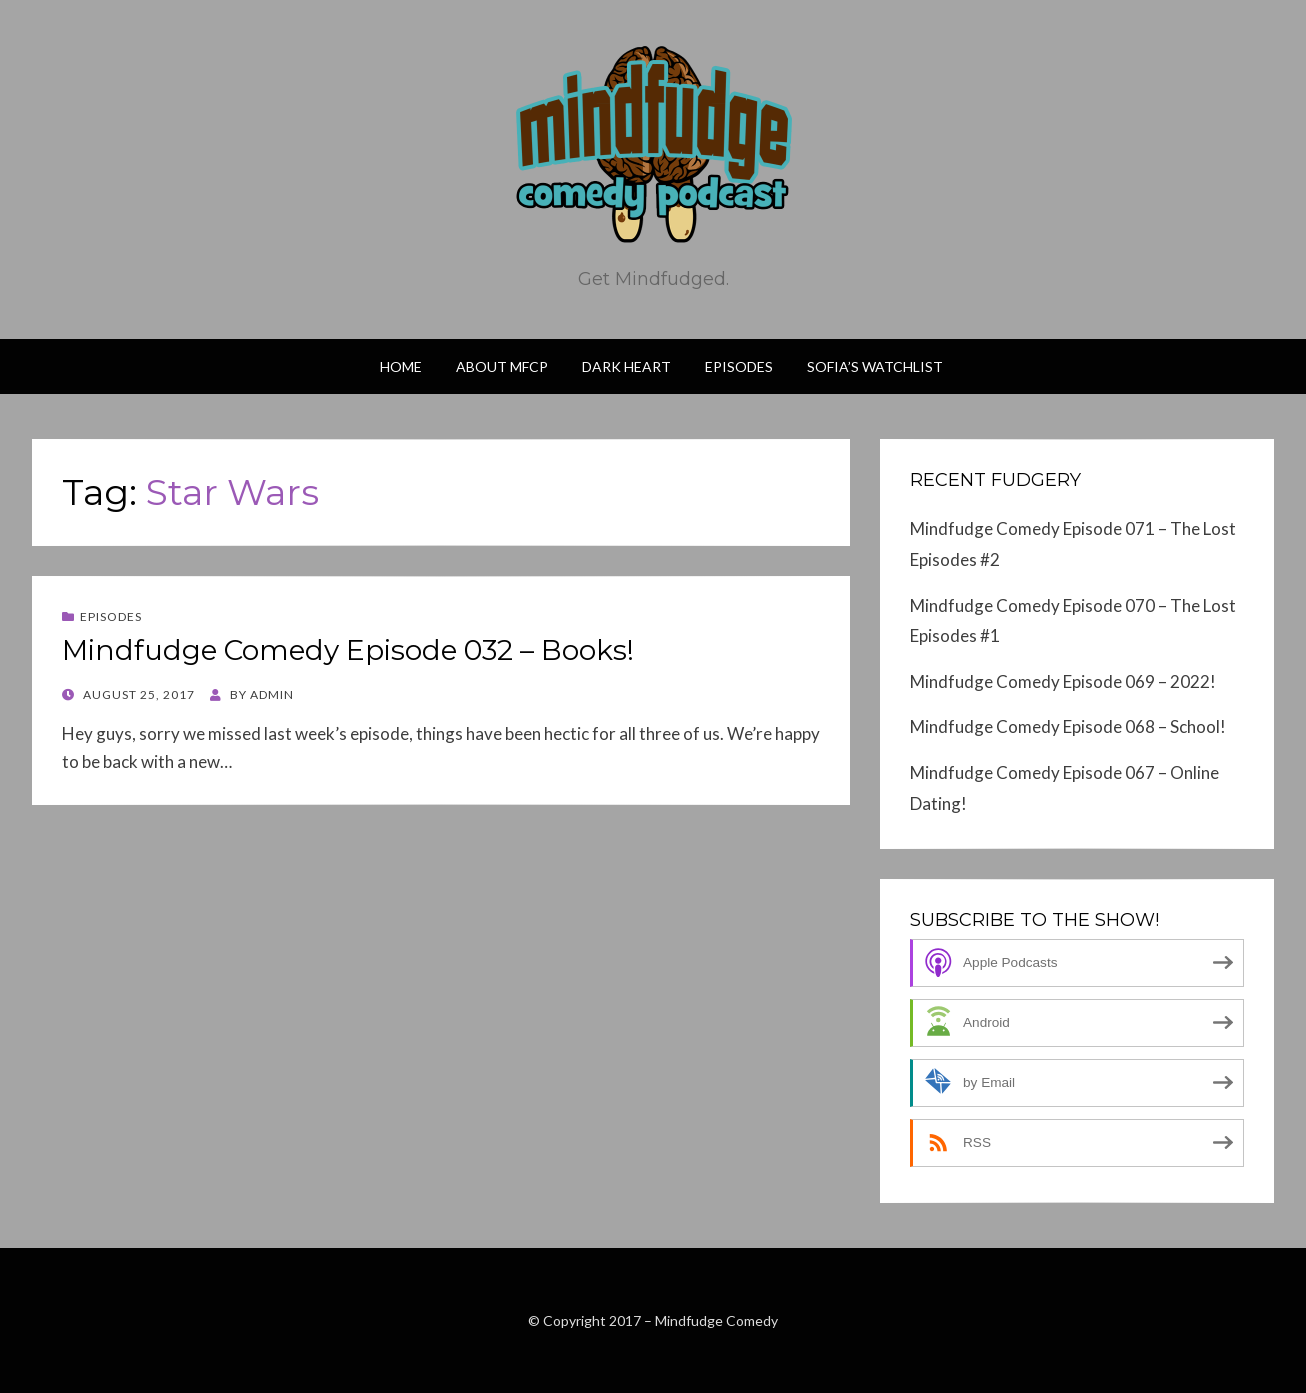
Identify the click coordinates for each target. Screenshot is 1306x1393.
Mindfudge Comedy (716, 1320)
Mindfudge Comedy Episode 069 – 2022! (1063, 681)
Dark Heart (626, 366)
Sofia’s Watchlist (875, 366)
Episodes (739, 366)
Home (401, 366)
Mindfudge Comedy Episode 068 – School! (1068, 726)
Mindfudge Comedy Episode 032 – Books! (348, 650)
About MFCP (502, 366)
